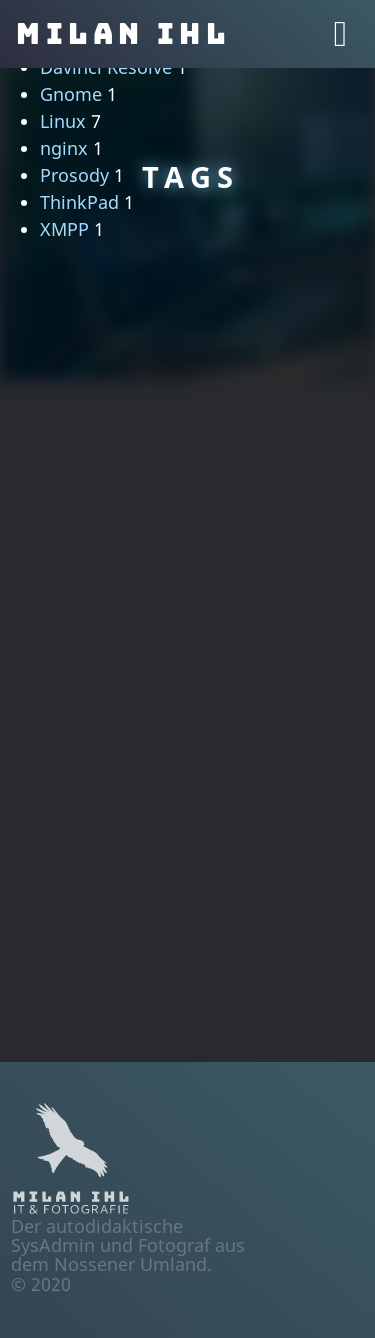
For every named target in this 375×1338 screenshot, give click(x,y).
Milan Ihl (123, 34)
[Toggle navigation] (340, 34)
